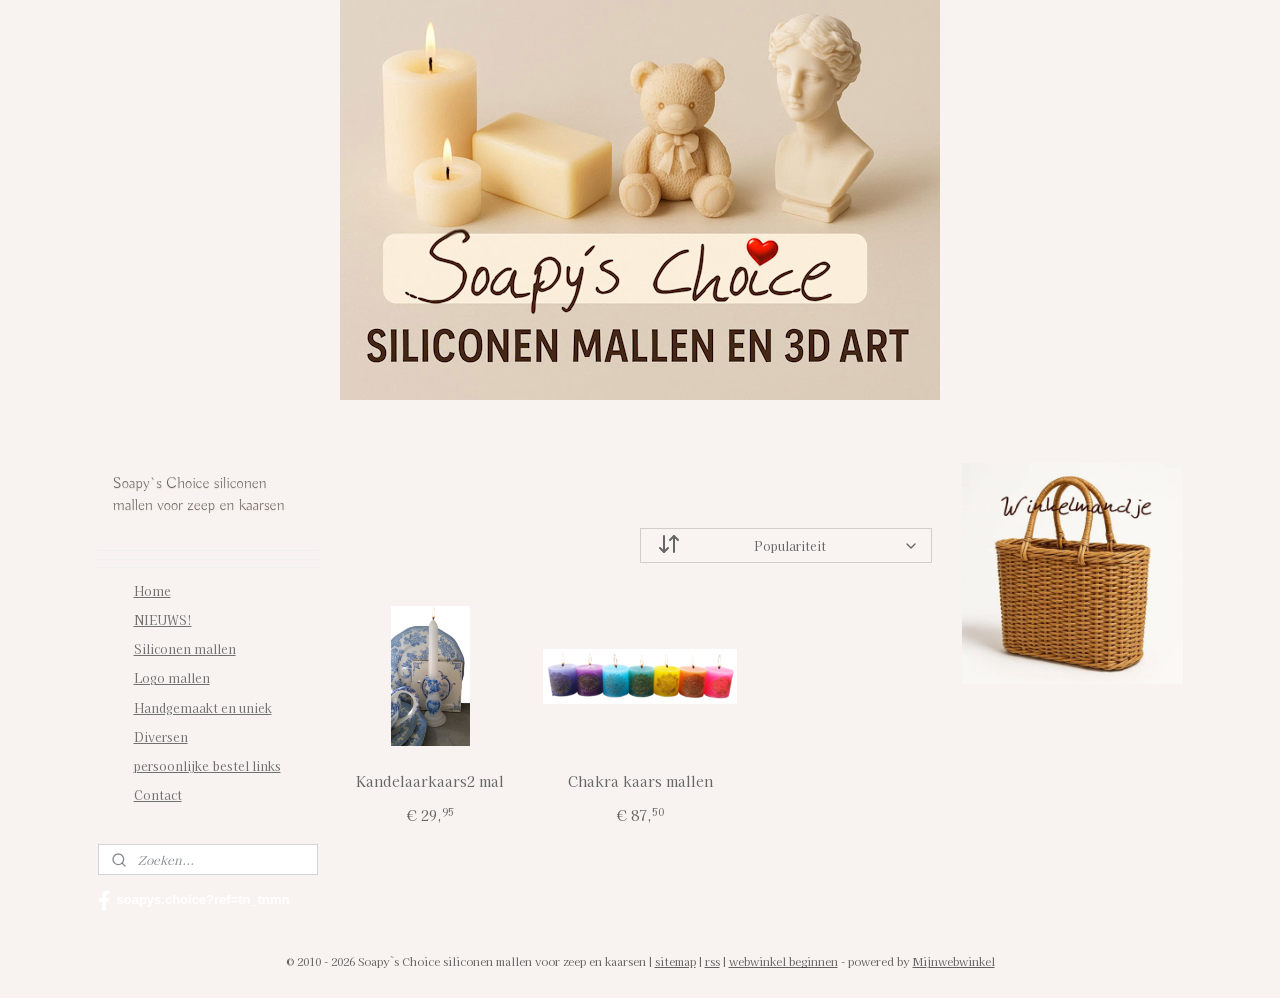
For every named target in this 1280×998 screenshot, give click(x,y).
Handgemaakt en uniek (203, 707)
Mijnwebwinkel (954, 961)
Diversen (161, 736)
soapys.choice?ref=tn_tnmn (194, 901)
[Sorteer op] (786, 545)
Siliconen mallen (185, 648)
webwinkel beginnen (783, 961)
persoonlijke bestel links (207, 765)
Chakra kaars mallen (639, 781)
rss (712, 961)
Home (152, 590)
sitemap (675, 961)
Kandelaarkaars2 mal (430, 781)
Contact (158, 794)
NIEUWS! (163, 619)
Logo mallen (172, 677)
